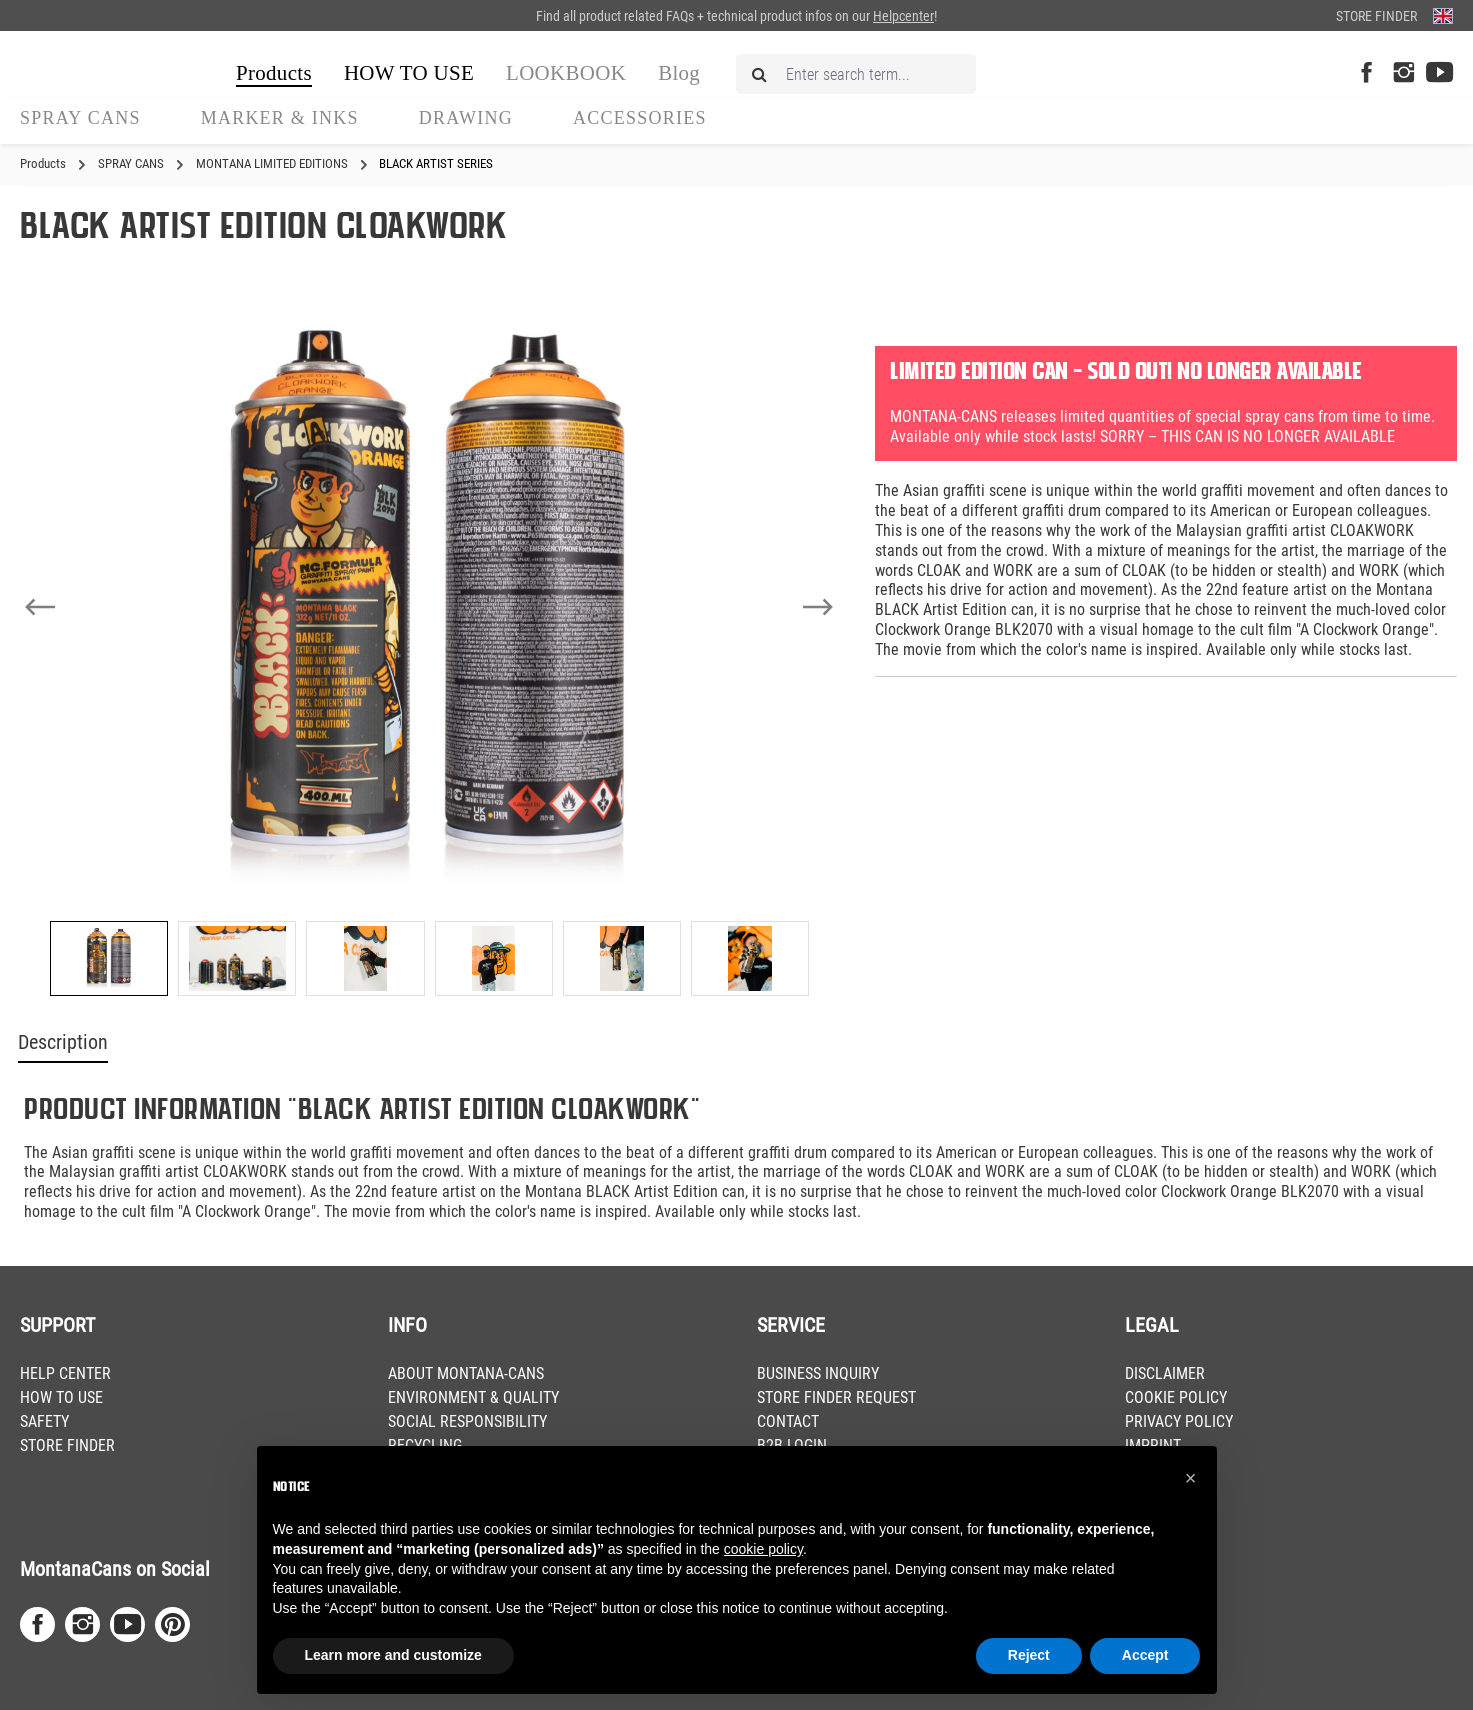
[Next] (818, 607)
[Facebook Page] (1366, 73)
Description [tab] (63, 1042)
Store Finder (1376, 16)
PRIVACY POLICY (1179, 1421)
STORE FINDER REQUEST (836, 1397)
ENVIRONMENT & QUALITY (473, 1397)
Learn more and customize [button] (393, 1655)
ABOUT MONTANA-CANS (466, 1373)
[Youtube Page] (1439, 73)
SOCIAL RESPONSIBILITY (467, 1421)
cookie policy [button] (763, 1549)
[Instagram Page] (1403, 73)
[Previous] (40, 607)
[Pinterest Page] (172, 1624)
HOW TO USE (61, 1397)
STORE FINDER (67, 1445)
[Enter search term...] (856, 74)
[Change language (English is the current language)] (1443, 15)
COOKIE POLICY (1176, 1397)
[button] (1191, 1478)
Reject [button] (1029, 1655)
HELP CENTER (65, 1373)
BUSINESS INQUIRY (818, 1373)
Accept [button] (1145, 1655)
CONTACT (788, 1421)
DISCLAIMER (1165, 1373)
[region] (429, 653)
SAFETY (44, 1421)
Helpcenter (903, 16)
